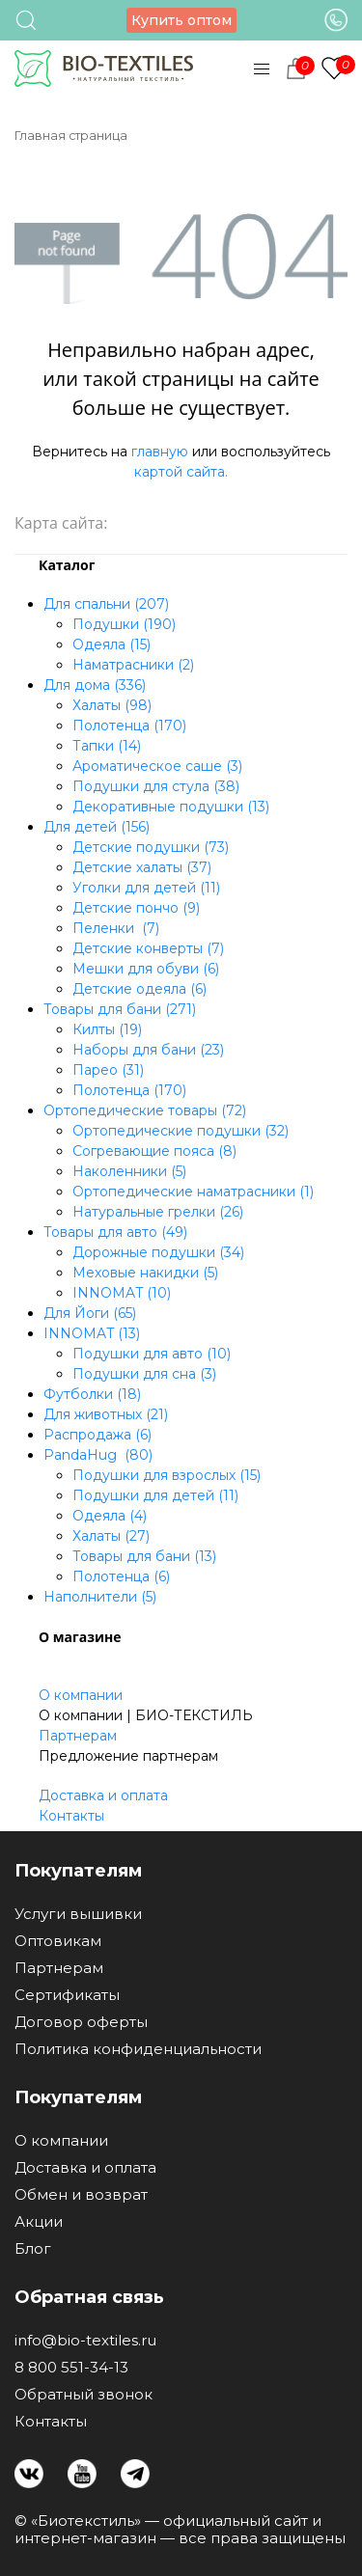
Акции (38, 2222)
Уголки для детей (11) (146, 887)
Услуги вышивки (78, 1914)
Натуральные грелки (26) (157, 1211)
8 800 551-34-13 (71, 2367)
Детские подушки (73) (150, 847)
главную (159, 451)
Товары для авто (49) (115, 1232)
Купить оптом (181, 20)
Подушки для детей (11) (155, 1495)
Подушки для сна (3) (144, 1374)
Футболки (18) (92, 1394)
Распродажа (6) (97, 1434)
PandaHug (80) (98, 1455)
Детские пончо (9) (136, 908)
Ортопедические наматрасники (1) (193, 1191)
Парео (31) (108, 1070)
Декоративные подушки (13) (170, 806)
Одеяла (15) (111, 644)
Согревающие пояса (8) (154, 1151)
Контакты (71, 1815)
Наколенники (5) (129, 1171)
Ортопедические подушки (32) (180, 1130)
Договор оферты (81, 2022)
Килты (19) (107, 1029)
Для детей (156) (96, 827)
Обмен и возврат (81, 2195)
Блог (32, 2249)
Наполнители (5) (99, 1596)
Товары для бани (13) (144, 1556)
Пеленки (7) (115, 928)
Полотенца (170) (129, 725)
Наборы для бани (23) (148, 1049)
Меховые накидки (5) (145, 1272)
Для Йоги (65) (89, 1313)
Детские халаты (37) (141, 867)
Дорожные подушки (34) (158, 1252)
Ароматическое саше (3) (157, 766)
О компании (81, 1695)
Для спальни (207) (106, 604)
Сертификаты (67, 1995)
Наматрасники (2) (133, 664)
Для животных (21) (105, 1414)
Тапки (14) (106, 745)
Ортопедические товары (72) (144, 1110)
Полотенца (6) (121, 1576)
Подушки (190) (124, 624)
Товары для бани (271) (119, 1009)
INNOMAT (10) (121, 1293)
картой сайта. (181, 471)
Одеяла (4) (109, 1515)
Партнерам (78, 1735)
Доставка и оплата (103, 1795)
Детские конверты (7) (148, 948)
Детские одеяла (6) (139, 989)
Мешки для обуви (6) (145, 968)
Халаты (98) (112, 705)
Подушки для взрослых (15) (166, 1475)
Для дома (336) (94, 685)
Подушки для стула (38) (155, 786)
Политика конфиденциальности (138, 2049)
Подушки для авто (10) (151, 1353)
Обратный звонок (83, 2394)
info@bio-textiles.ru (85, 2340)
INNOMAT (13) (91, 1333)
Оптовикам (57, 1941)
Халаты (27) (111, 1536)
